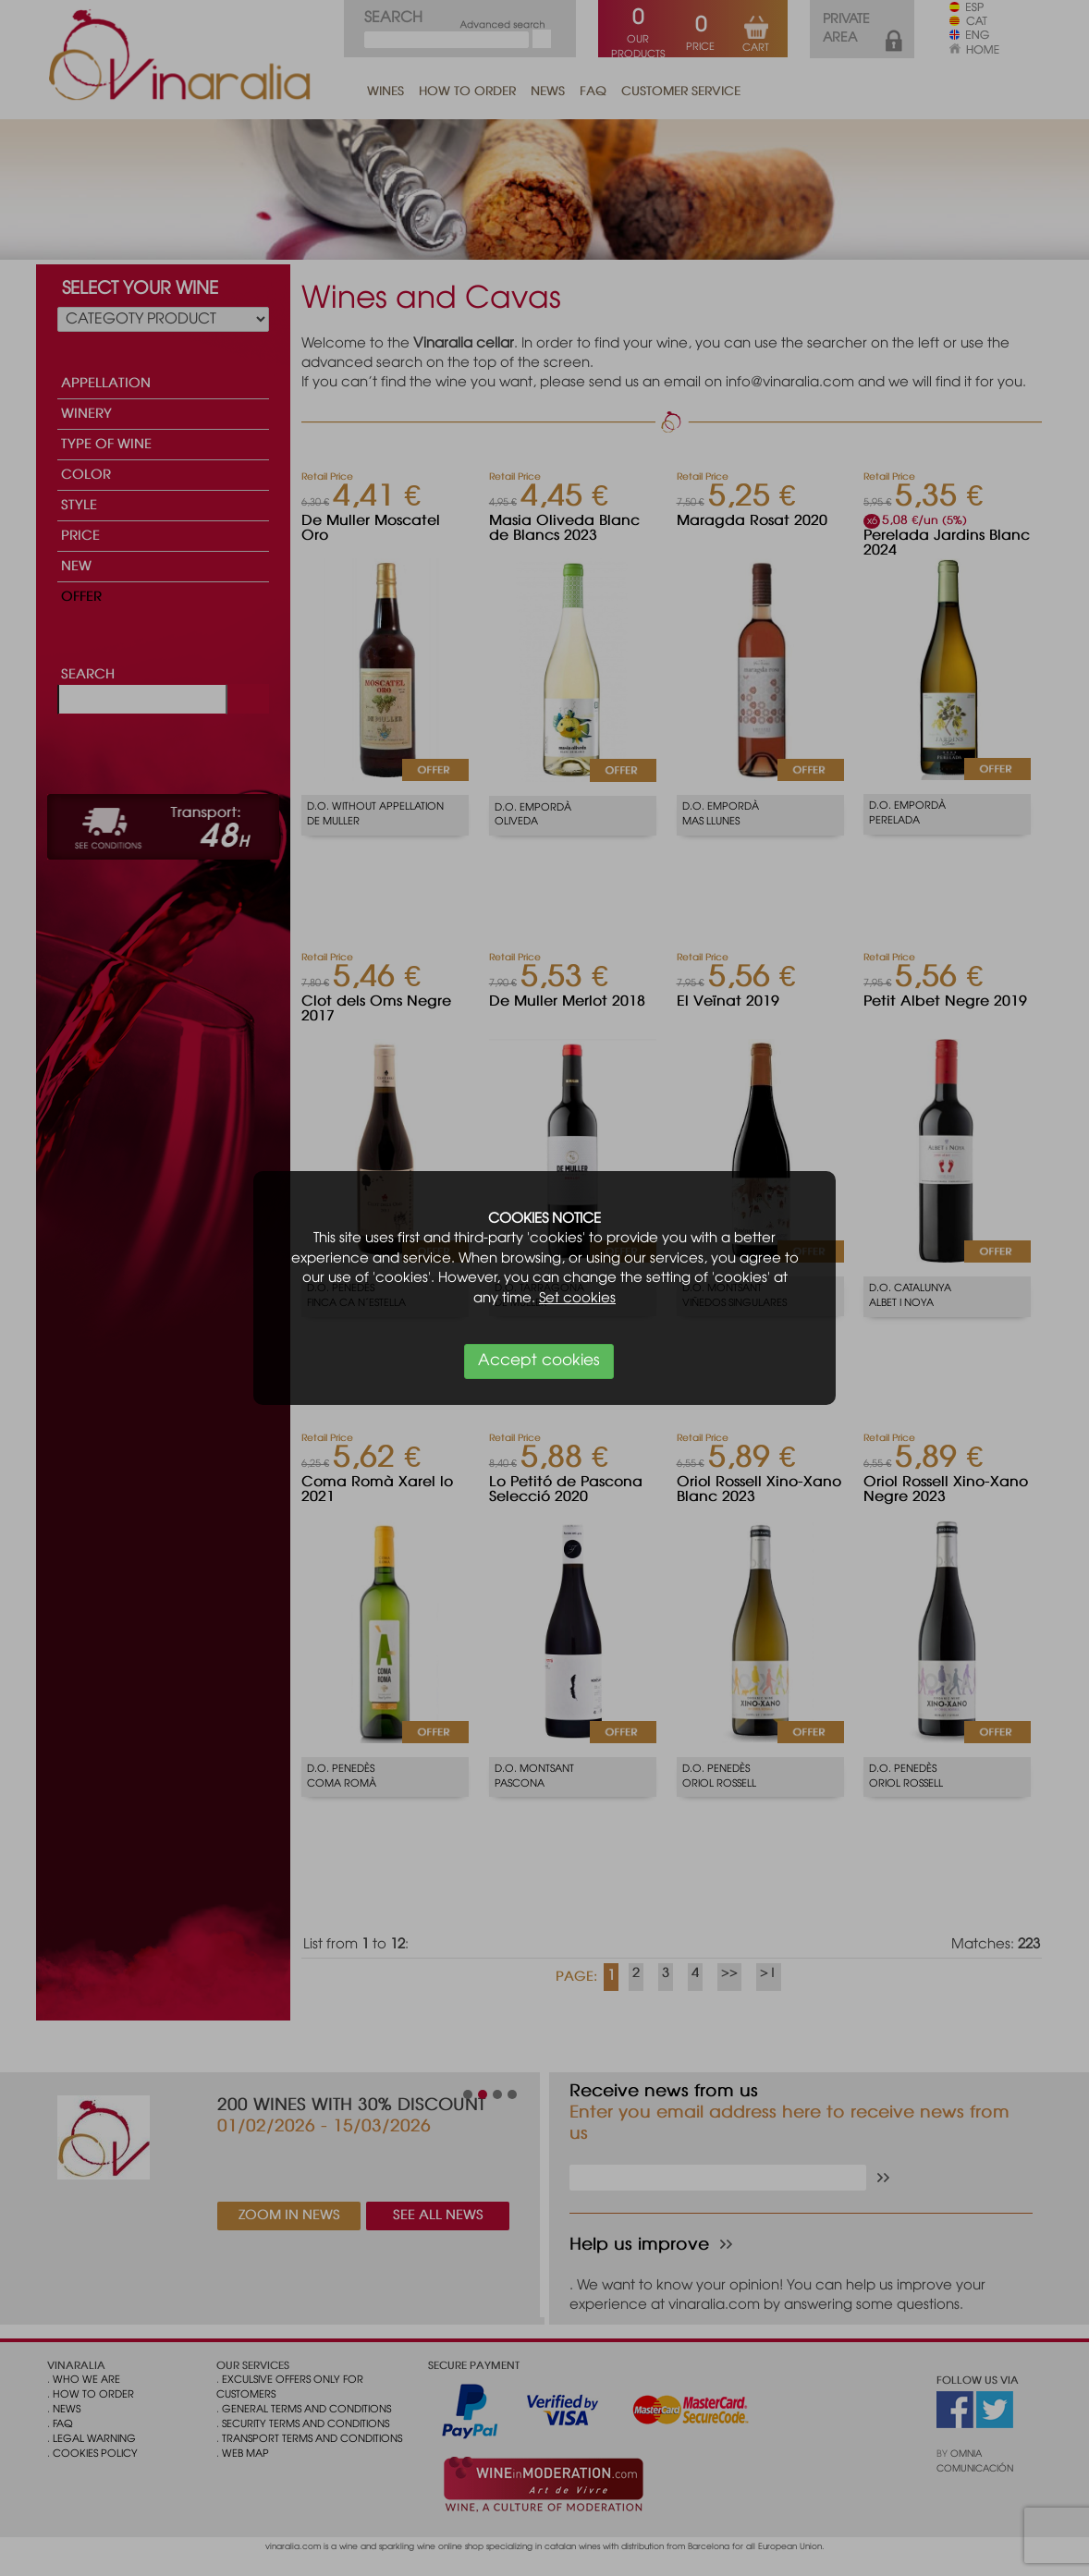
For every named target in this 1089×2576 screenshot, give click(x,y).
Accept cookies (539, 1361)
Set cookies (577, 1298)
